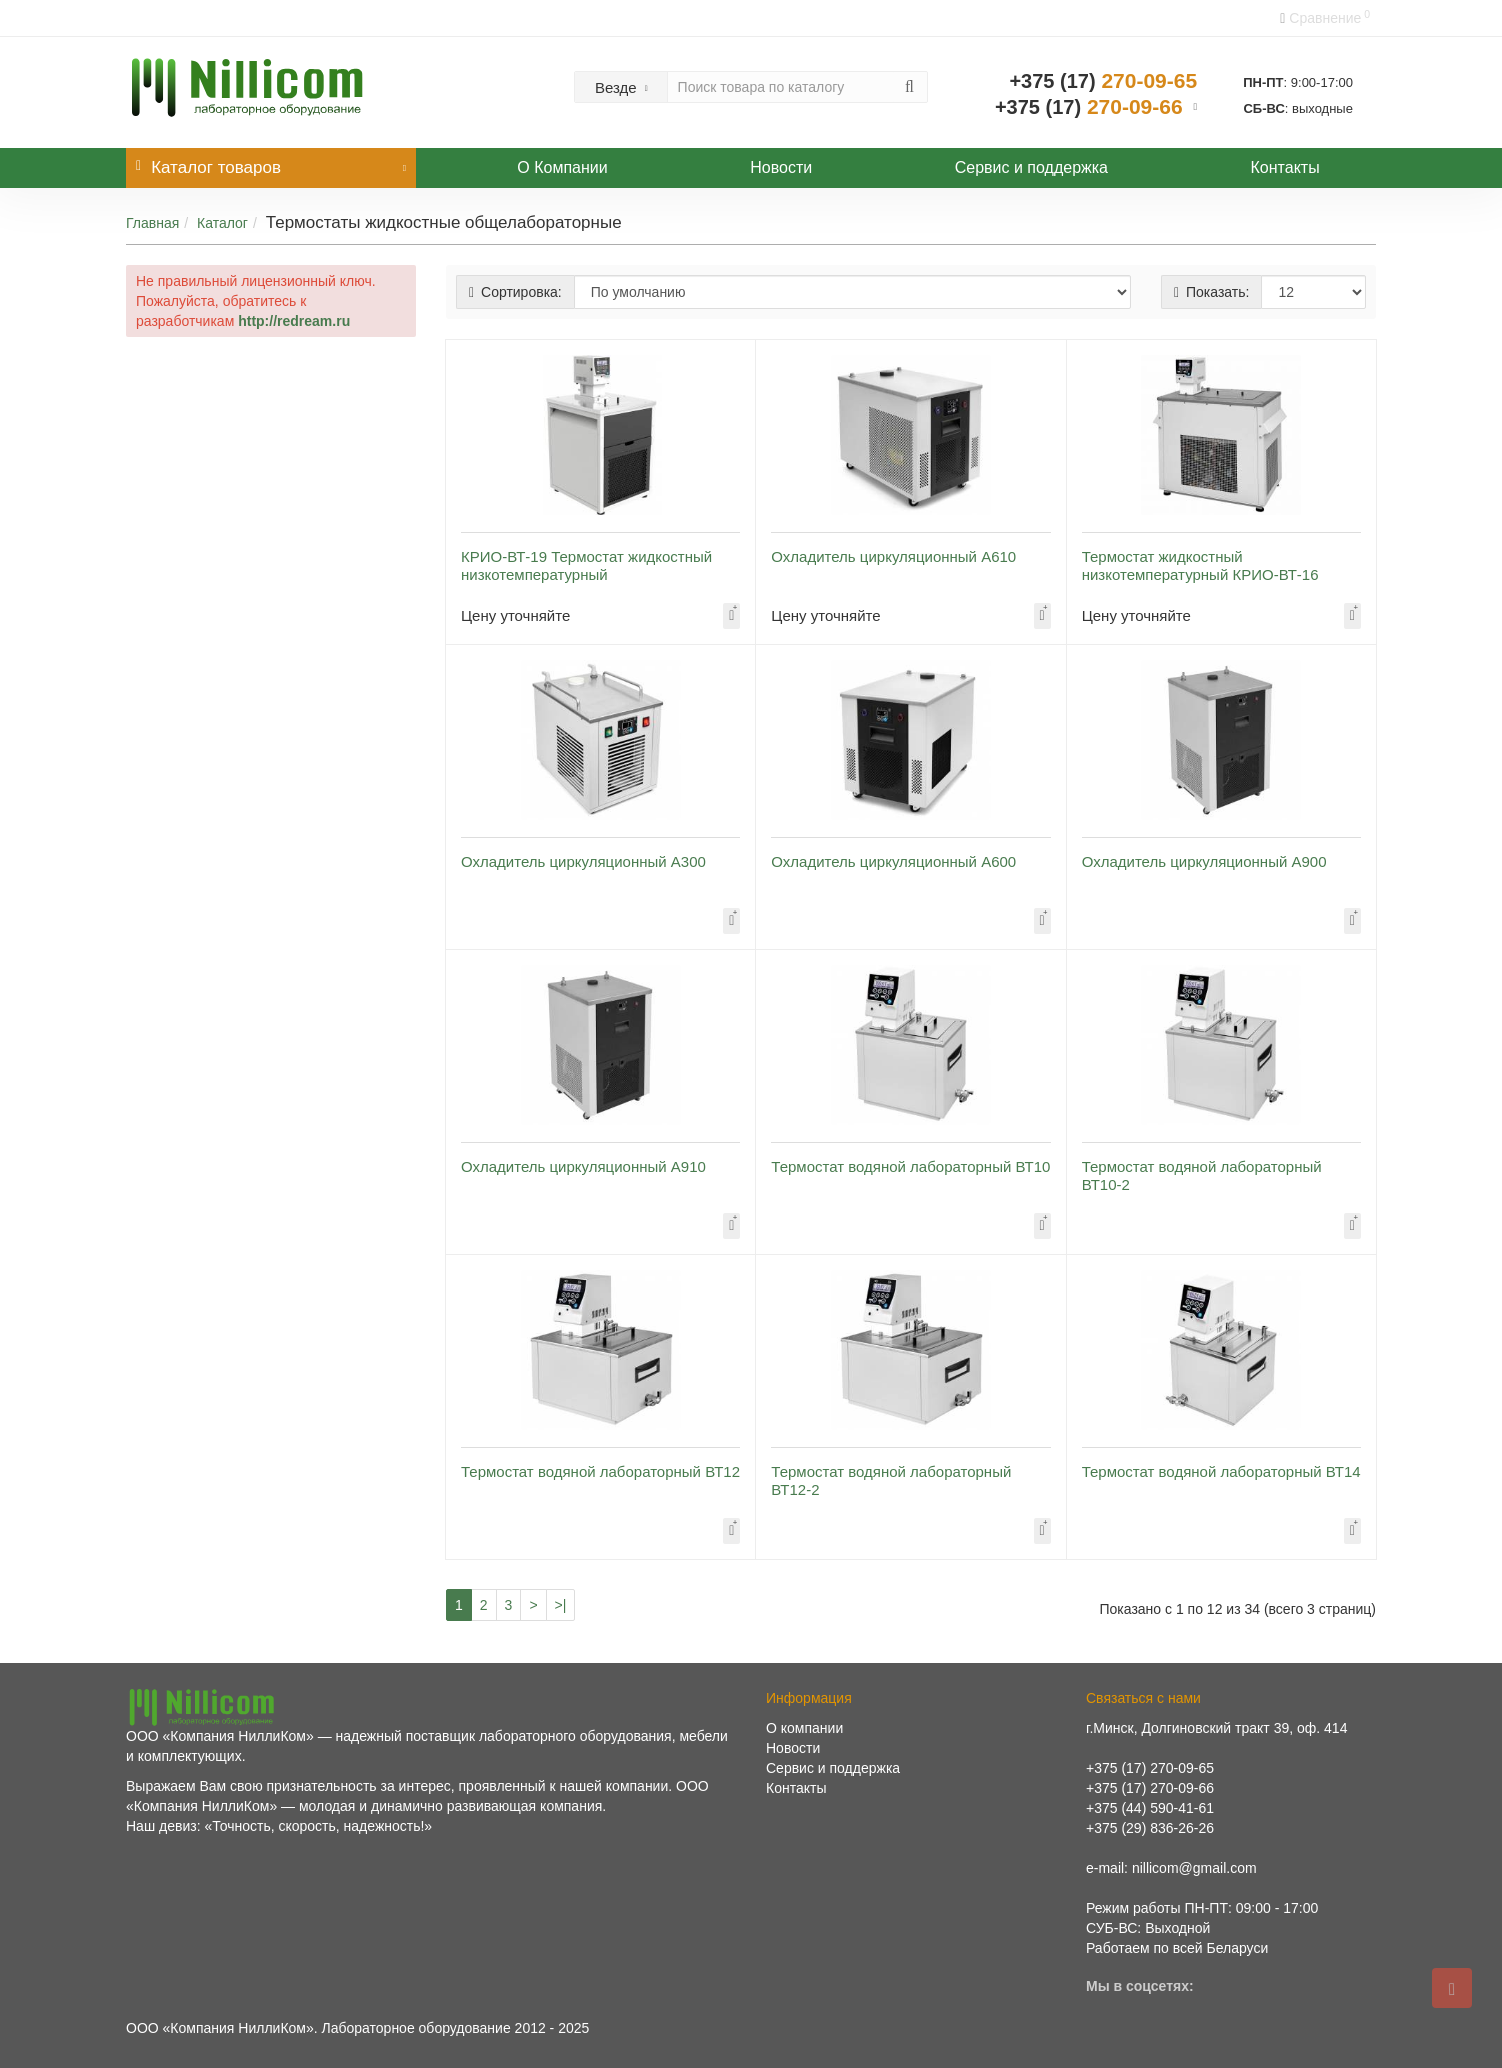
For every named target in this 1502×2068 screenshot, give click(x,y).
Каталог (222, 223)
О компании (804, 1728)
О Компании (562, 167)
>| (561, 1605)
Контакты (1285, 167)
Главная (152, 223)
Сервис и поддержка (1031, 167)
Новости (781, 167)
